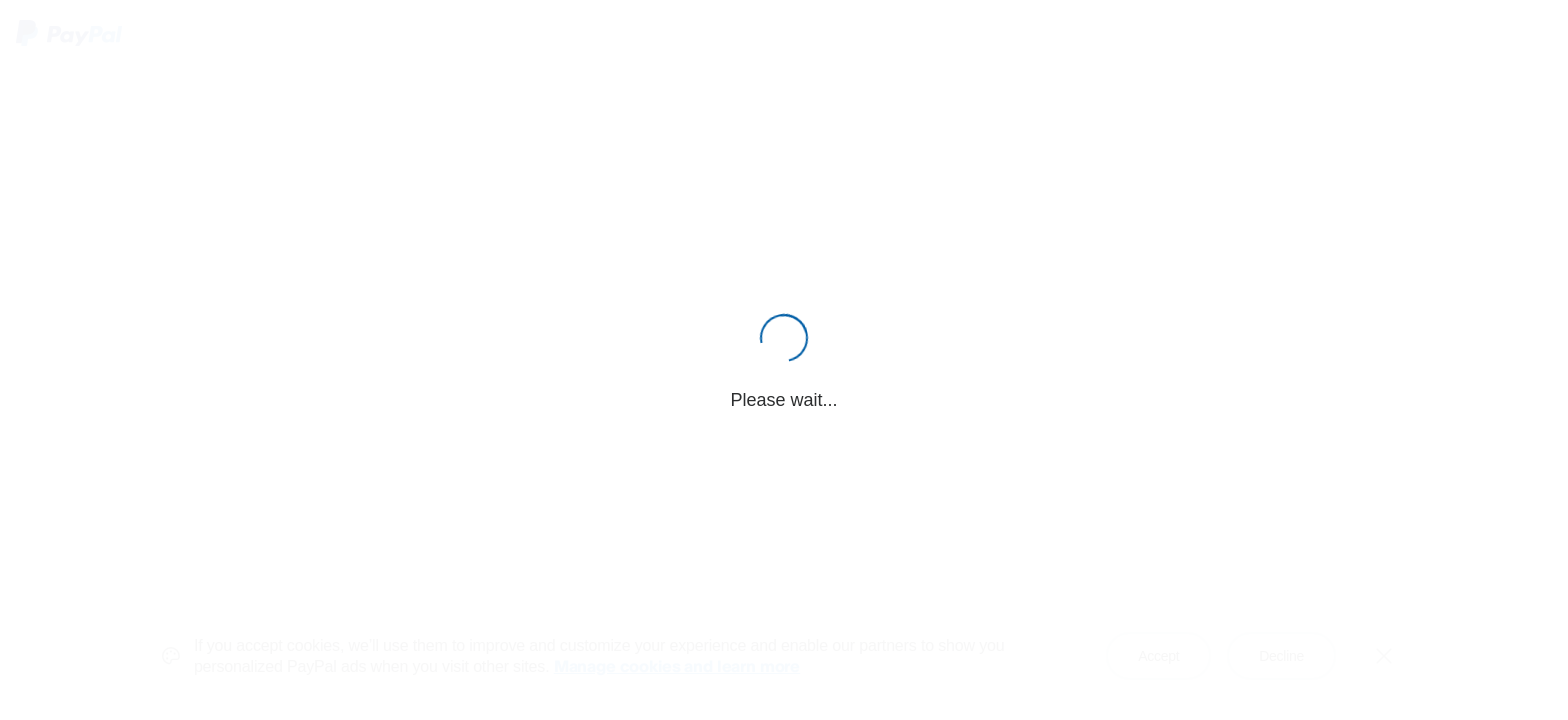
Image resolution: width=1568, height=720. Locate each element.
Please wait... (783, 400)
